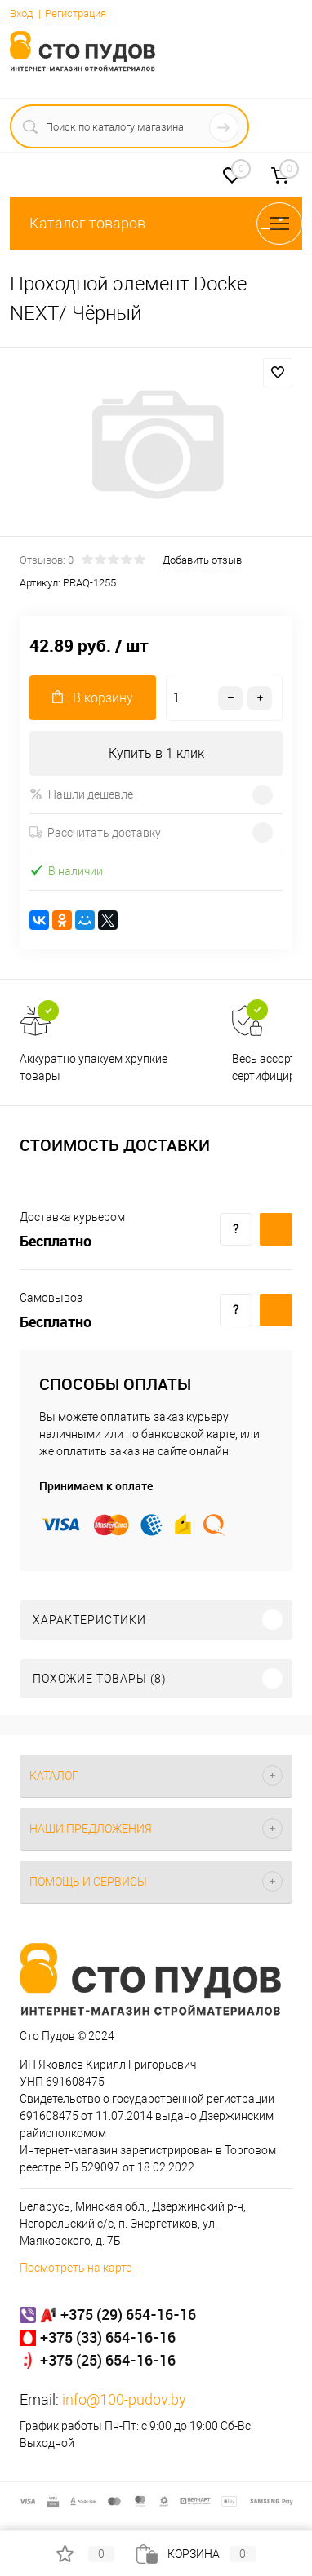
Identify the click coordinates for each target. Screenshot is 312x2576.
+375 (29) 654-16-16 (128, 2314)
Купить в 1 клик (156, 753)
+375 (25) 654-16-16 (108, 2360)
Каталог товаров (156, 223)
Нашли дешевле (81, 794)
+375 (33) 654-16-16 (108, 2337)
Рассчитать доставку (95, 832)
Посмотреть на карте (75, 2267)
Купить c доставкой (276, 1229)
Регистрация (75, 13)
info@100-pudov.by (124, 2399)
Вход (21, 13)
